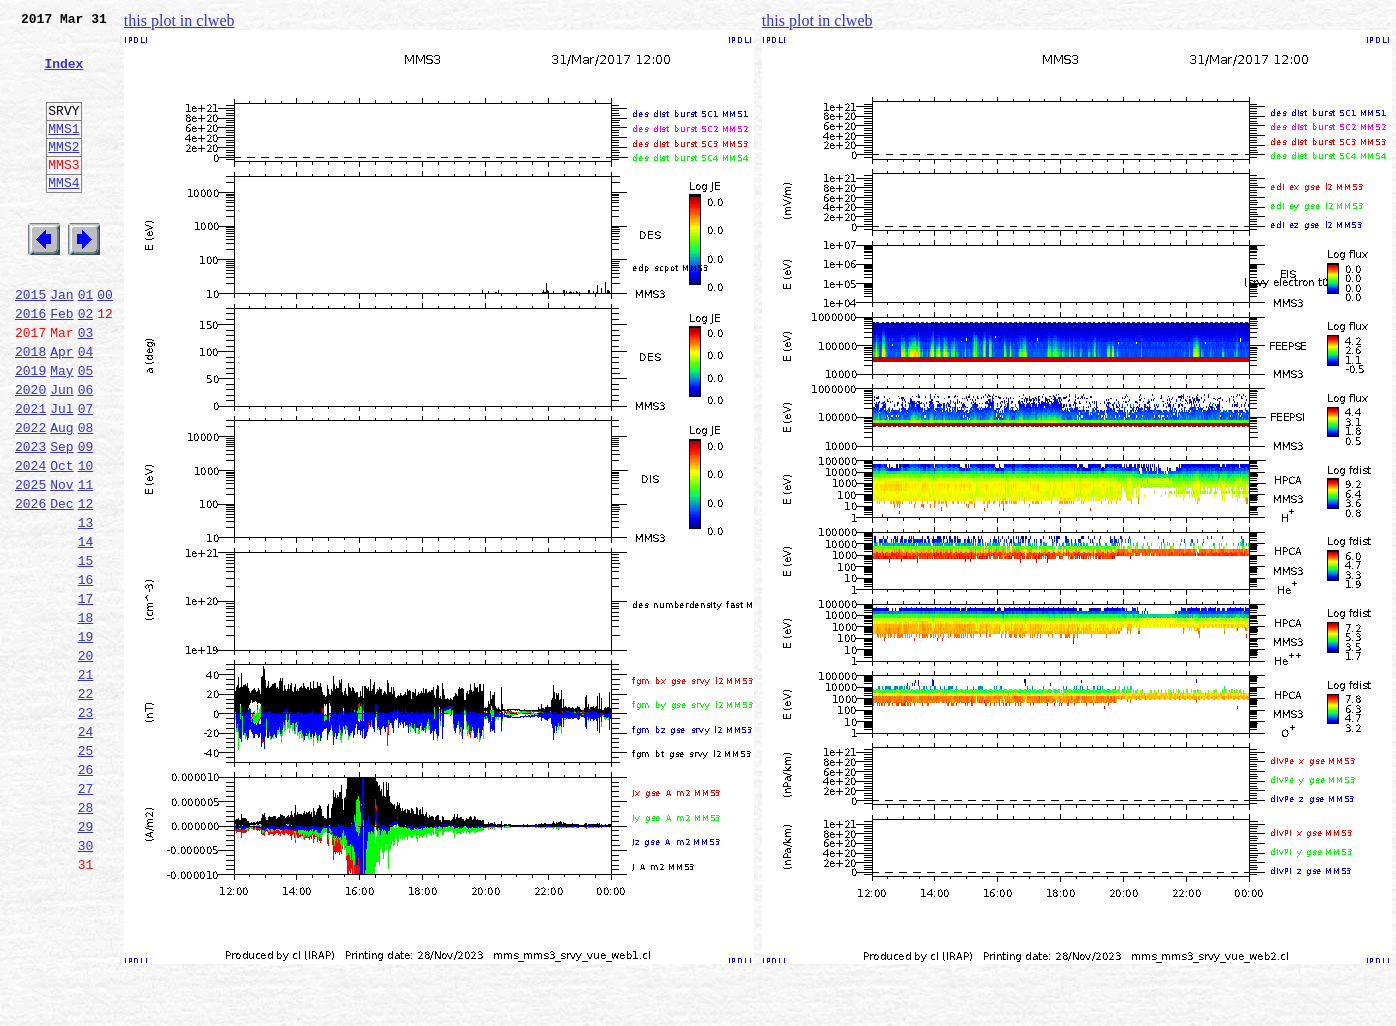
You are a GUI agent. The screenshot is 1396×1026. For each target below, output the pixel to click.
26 (86, 892)
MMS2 (63, 173)
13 (86, 606)
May (61, 430)
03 (86, 386)
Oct (61, 540)
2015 (30, 342)
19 (86, 738)
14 (86, 628)
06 (86, 452)
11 (86, 562)
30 (86, 980)
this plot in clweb (179, 20)
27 (86, 914)
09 (86, 518)
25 (86, 870)
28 (86, 936)
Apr (61, 408)
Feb (61, 364)
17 (86, 694)
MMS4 (63, 215)
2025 (30, 562)
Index (63, 75)
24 (86, 848)
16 (86, 672)
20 (86, 760)
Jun (61, 452)
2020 (30, 452)
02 (86, 364)
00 (105, 342)
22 (86, 804)
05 (86, 430)
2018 (30, 408)
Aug (61, 496)
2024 (30, 540)
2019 (30, 430)
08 (86, 496)
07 (86, 474)
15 (86, 650)
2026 (30, 584)
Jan (61, 342)
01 (86, 342)
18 (86, 716)
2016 (30, 364)
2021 (30, 474)
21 (86, 782)
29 (86, 958)
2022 (30, 496)
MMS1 (63, 152)
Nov (61, 562)
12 (86, 584)
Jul (61, 474)
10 (86, 540)
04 (86, 408)
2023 (30, 518)
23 (86, 826)
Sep (61, 518)
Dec (61, 584)
